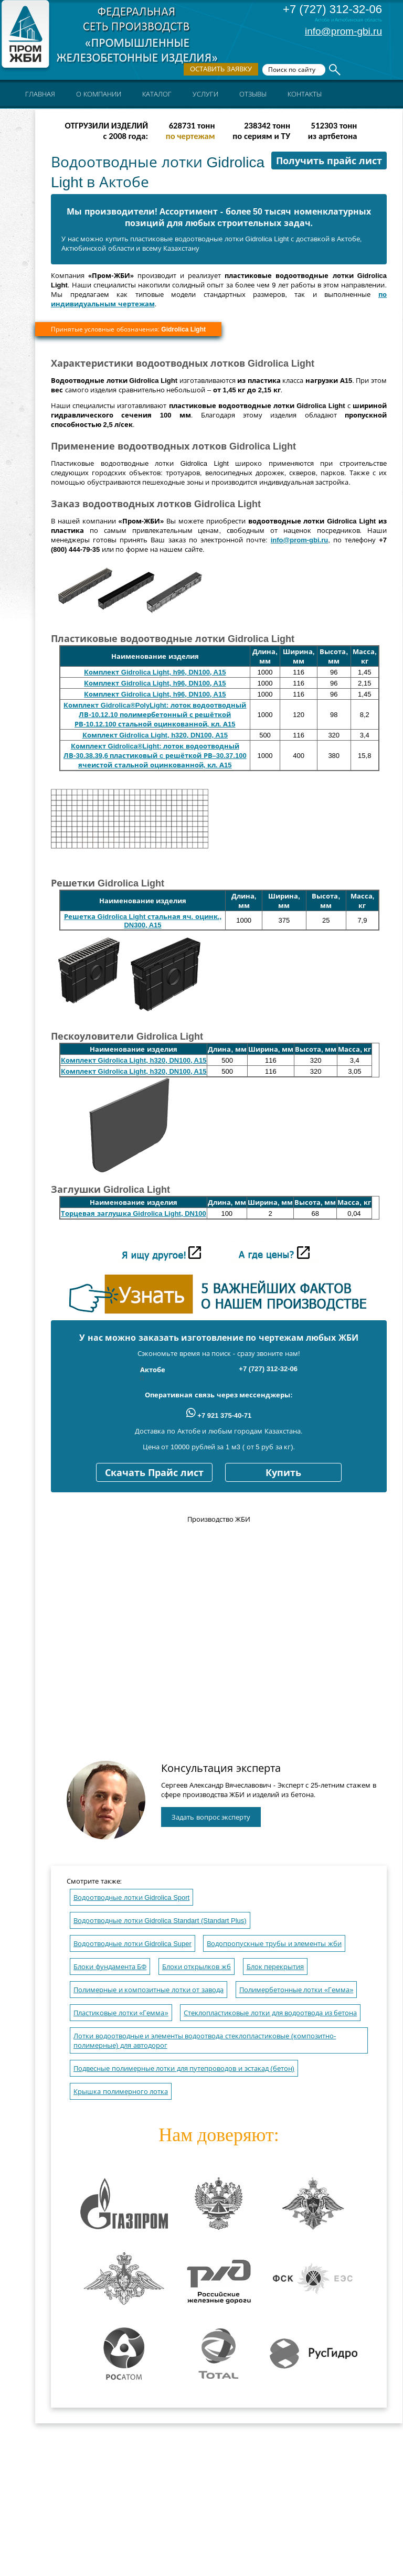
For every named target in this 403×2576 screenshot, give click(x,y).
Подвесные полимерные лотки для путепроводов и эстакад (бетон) (183, 2068)
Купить (283, 1473)
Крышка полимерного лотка (120, 2092)
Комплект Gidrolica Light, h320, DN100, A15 (155, 735)
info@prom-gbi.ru (343, 31)
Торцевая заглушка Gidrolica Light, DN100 (133, 1213)
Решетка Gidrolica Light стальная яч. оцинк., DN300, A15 (142, 921)
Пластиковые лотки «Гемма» (120, 2013)
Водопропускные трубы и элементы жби (274, 1944)
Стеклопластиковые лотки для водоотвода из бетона (270, 2013)
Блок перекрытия (275, 1967)
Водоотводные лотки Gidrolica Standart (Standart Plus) (160, 1921)
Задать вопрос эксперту (211, 1817)
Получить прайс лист (329, 161)
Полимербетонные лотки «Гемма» (296, 1990)
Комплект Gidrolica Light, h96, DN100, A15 (155, 672)
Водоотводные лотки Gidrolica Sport (131, 1897)
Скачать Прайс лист (154, 1473)
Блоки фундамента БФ (109, 1967)
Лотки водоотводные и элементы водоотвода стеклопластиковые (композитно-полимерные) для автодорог (204, 2040)
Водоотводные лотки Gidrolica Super (132, 1944)
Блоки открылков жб (196, 1967)
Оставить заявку (221, 69)
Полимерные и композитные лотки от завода (148, 1990)
